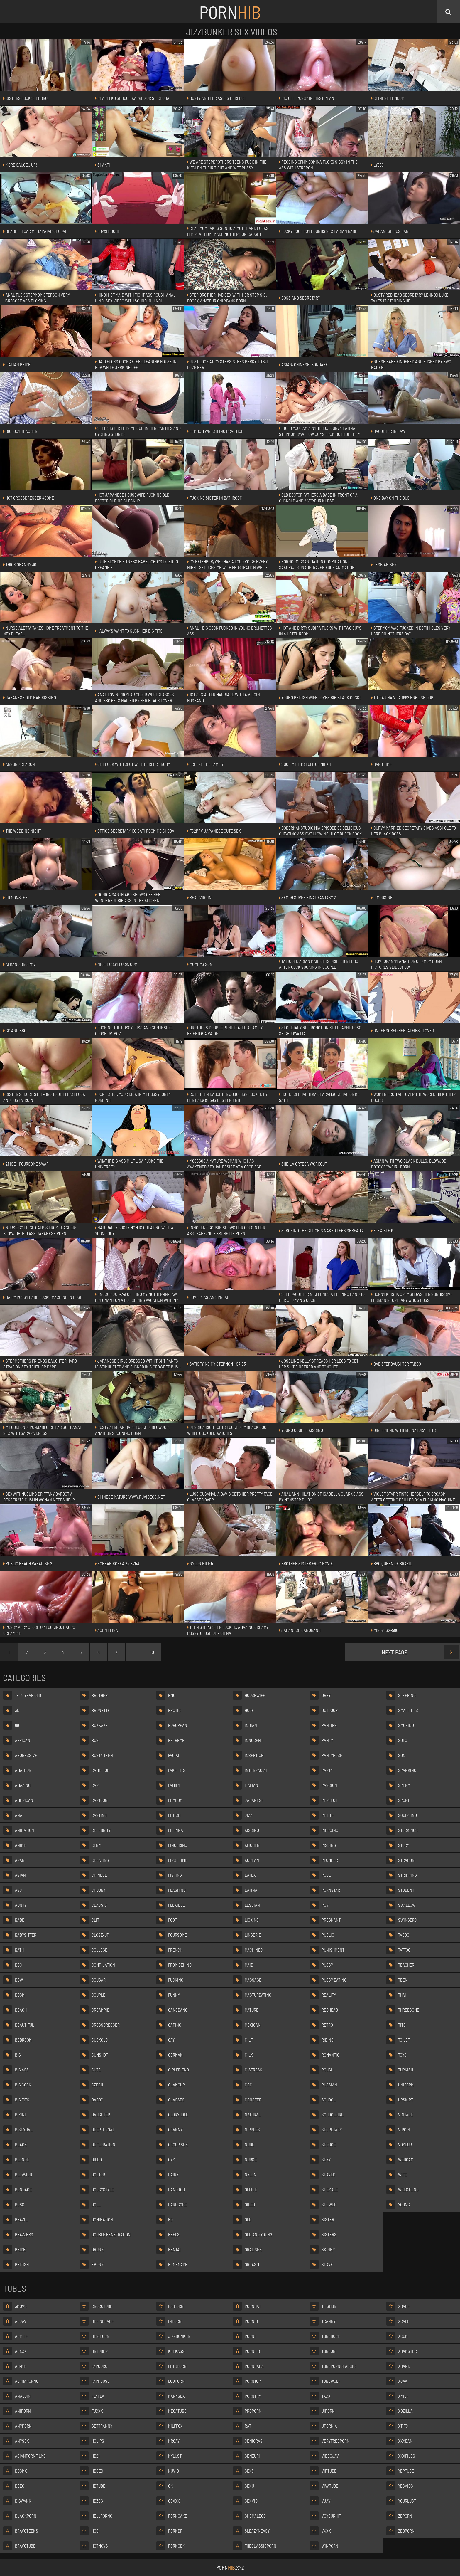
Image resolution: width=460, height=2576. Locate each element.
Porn (230, 11)
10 (152, 1652)
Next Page (420, 1652)
